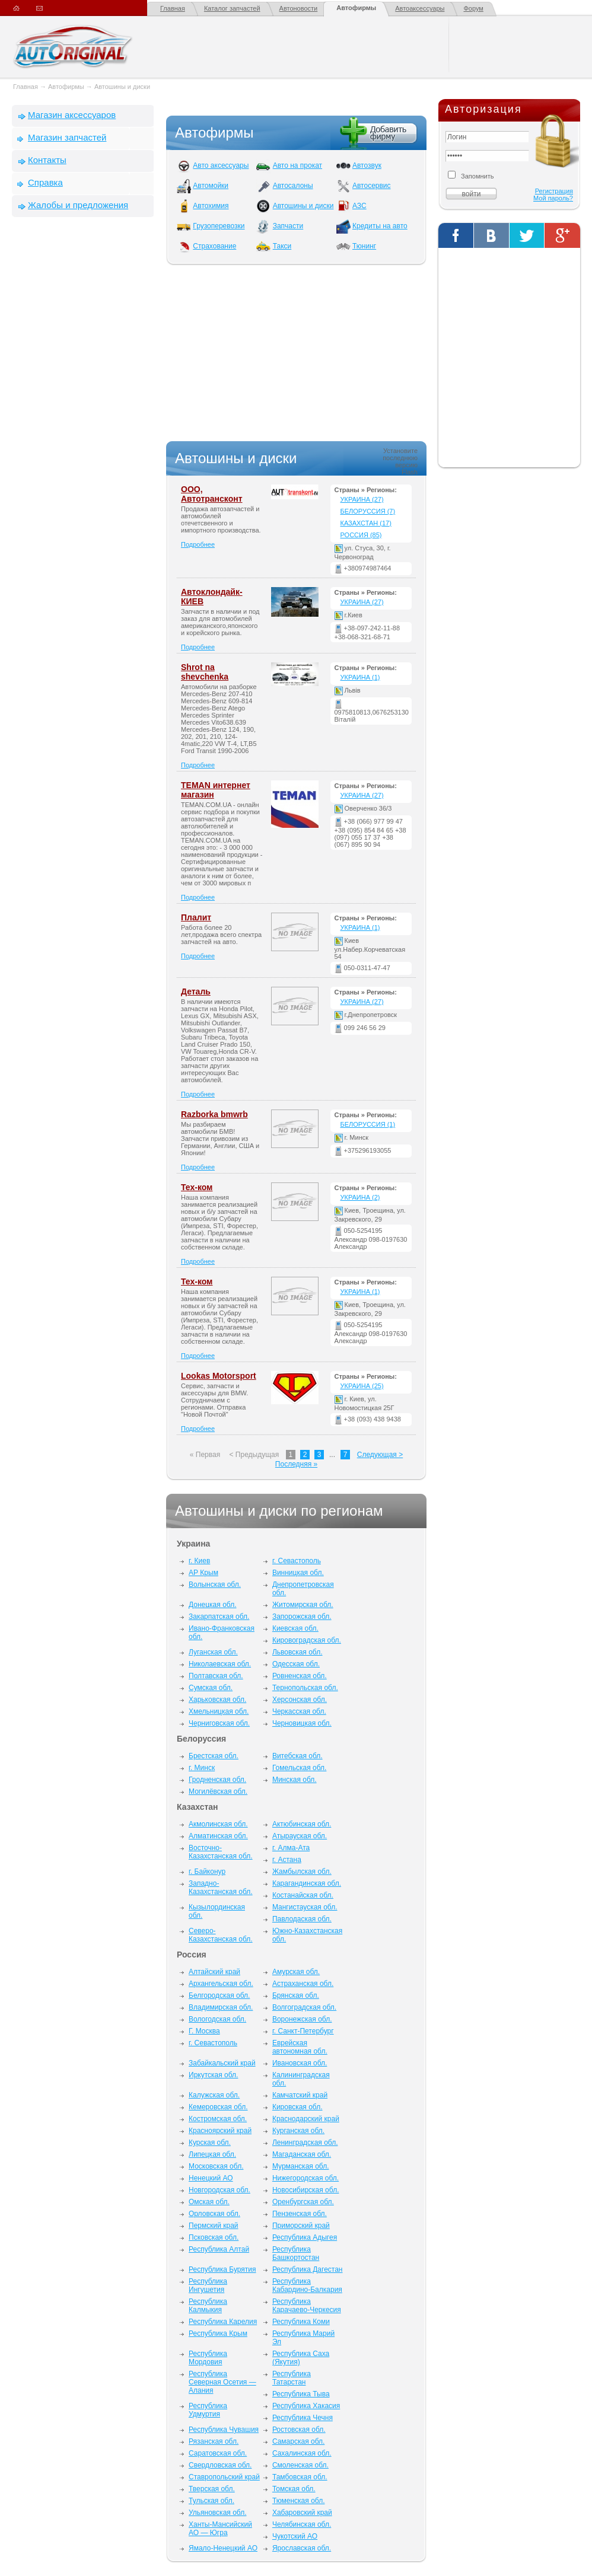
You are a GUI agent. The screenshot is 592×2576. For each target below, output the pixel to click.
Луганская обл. (213, 1652)
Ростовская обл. (299, 2429)
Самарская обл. (298, 2441)
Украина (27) (362, 499)
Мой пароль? (553, 198)
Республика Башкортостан (295, 2253)
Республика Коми (301, 2321)
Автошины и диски (122, 86)
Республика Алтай (219, 2249)
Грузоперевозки (218, 226)
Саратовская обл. (218, 2453)
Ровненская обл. (299, 1676)
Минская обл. (294, 1779)
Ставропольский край (224, 2477)
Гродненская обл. (217, 1779)
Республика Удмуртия (208, 2410)
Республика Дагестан (307, 2269)
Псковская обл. (213, 2237)
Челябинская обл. (301, 2524)
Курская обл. (210, 2142)
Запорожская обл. (302, 1616)
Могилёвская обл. (218, 1791)
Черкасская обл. (299, 1711)
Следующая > (380, 1454)
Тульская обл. (211, 2501)
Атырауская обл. (299, 1836)
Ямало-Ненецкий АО (223, 2548)
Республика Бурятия (222, 2269)
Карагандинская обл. (306, 1883)
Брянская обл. (295, 1995)
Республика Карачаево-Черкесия (306, 2305)
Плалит (196, 917)
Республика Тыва (301, 2394)
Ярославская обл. (301, 2548)
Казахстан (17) (366, 523)
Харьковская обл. (217, 1699)
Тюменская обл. (298, 2501)
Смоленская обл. (300, 2465)
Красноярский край (220, 2131)
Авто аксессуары (221, 165)
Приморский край (301, 2225)
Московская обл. (216, 2166)
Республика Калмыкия (208, 2305)
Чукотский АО (294, 2536)
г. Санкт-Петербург (303, 2031)
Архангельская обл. (221, 1983)
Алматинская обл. (218, 1836)
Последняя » (296, 1464)
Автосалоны (293, 185)
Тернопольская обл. (305, 1688)
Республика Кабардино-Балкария (307, 2285)
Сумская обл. (211, 1688)
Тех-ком (196, 1187)
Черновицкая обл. (302, 1723)
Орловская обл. (214, 2214)
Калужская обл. (214, 2095)
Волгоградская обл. (304, 2007)
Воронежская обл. (302, 2019)
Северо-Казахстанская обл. (221, 1935)
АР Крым (203, 1572)
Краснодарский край (305, 2119)
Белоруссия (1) (368, 1124)
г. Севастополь (296, 1561)
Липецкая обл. (212, 2154)
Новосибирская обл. (305, 2190)
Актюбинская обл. (301, 1824)
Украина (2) (360, 1197)
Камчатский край (299, 2095)
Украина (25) (362, 1385)
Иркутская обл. (213, 2075)
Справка (45, 182)
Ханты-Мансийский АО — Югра (220, 2528)
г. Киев (199, 1561)
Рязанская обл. (213, 2441)
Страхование (214, 246)
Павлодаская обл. (302, 1919)
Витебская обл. (297, 1756)
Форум (473, 8)
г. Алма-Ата (291, 1848)
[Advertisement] (83, 407)
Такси (282, 246)
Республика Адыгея (304, 2237)
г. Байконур (207, 1871)
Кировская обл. (297, 2107)
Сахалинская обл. (302, 2453)
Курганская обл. (298, 2131)
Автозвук (366, 165)
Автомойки (210, 185)
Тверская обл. (212, 2489)
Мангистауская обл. (305, 1907)
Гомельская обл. (299, 1768)
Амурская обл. (296, 1972)
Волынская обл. (215, 1584)
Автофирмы (356, 7)
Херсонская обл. (299, 1699)
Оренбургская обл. (303, 2202)
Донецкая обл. (212, 1605)
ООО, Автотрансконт (212, 493)
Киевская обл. (295, 1628)
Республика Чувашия (224, 2429)
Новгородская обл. (219, 2190)
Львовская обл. (297, 1652)
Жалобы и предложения (78, 205)
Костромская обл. (218, 2119)
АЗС (359, 206)
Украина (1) (360, 677)
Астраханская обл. (302, 1983)
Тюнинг (364, 246)
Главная (172, 8)
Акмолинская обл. (218, 1824)
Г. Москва (204, 2031)
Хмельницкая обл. (219, 1711)
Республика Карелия (223, 2321)
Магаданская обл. (301, 2154)
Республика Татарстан (291, 2378)
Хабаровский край (302, 2512)
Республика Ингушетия (208, 2285)
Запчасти (288, 226)
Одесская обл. (296, 1664)
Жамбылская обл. (302, 1871)
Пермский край (213, 2225)
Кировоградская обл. (306, 1640)
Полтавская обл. (216, 1676)
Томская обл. (294, 2489)
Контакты (47, 160)
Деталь (196, 991)
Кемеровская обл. (218, 2107)
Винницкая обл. (298, 1572)
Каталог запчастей (232, 8)
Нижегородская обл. (305, 2178)
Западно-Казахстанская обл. (221, 1887)
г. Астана (286, 1860)
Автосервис (371, 185)
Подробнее (198, 544)
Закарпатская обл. (219, 1616)
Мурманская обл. (300, 2166)
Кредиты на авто (380, 226)
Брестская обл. (213, 1756)
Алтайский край (214, 1972)
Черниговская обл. (219, 1723)
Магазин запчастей (67, 137)
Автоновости (298, 8)
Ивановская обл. (299, 2063)
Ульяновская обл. (217, 2512)
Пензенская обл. (299, 2214)
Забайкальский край (222, 2063)
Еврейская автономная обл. (299, 2047)
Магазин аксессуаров (72, 115)
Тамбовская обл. (299, 2477)
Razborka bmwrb (214, 1114)
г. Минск (202, 1768)
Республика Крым (218, 2333)
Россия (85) (361, 534)
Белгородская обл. (219, 1995)
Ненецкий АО (211, 2178)
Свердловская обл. (220, 2465)
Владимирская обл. (221, 2007)
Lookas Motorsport (218, 1376)
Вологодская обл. (217, 2019)
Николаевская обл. (220, 1664)
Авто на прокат (297, 165)
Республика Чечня (302, 2418)
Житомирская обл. (302, 1605)
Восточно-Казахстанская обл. (221, 1852)
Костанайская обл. (302, 1895)
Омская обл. (209, 2202)
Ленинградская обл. (305, 2142)
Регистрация (554, 191)
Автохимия (210, 206)
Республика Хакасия (306, 2406)
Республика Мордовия (208, 2357)
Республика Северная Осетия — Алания (222, 2382)
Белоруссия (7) (368, 511)
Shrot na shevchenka (204, 671)
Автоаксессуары (419, 8)
